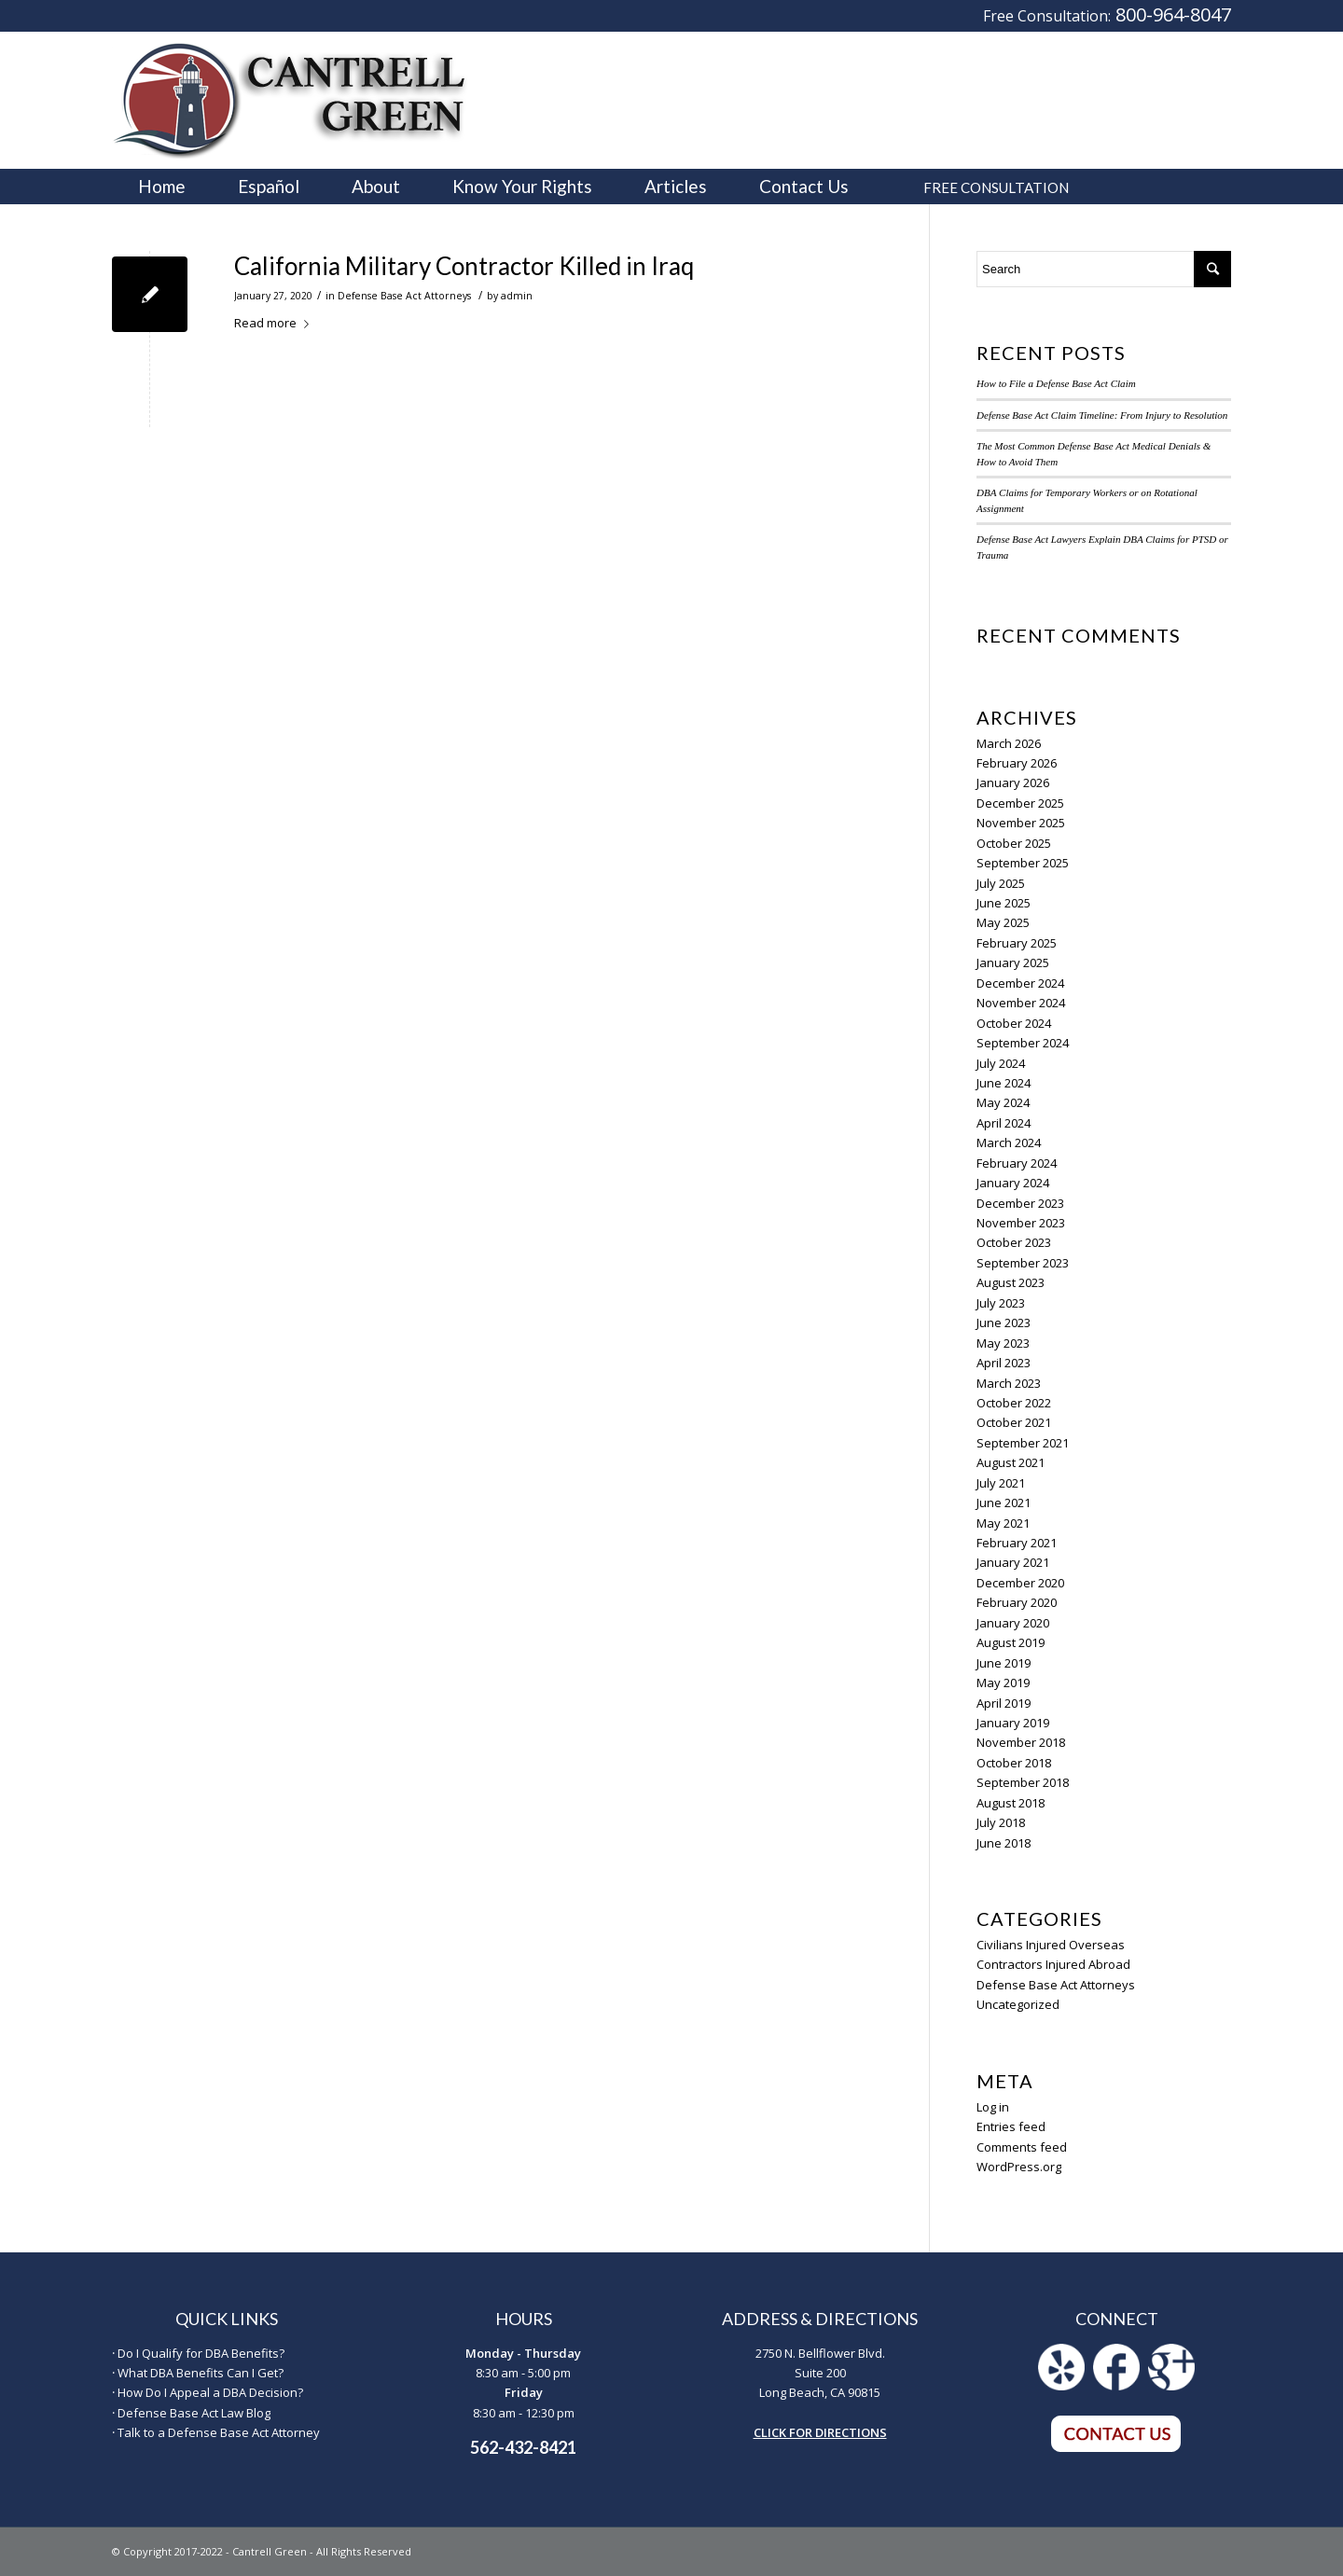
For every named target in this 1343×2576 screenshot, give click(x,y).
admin (517, 295)
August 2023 (1010, 1282)
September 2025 (1022, 862)
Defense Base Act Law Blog (194, 2412)
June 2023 (1003, 1322)
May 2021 (1003, 1523)
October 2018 (1013, 1762)
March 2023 (1008, 1383)
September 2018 (1022, 1782)
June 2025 (1003, 902)
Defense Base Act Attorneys (404, 295)
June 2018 (1003, 1843)
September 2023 (1022, 1262)
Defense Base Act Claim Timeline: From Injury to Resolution (1101, 415)
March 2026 (1008, 743)
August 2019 (1010, 1642)
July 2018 (1000, 1822)
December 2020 (1020, 1582)
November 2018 (1020, 1742)
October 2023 (1013, 1242)
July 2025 (1000, 883)
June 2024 (1003, 1082)
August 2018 (1010, 1802)
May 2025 (1003, 922)
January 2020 (1012, 1622)
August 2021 (1010, 1462)
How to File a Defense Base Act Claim (1056, 383)
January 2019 (1012, 1722)
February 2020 (1016, 1602)
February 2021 (1016, 1542)
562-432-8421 (523, 2447)
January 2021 (1012, 1562)
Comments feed (1021, 2147)
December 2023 (1020, 1203)
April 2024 (1003, 1123)
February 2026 (1016, 763)
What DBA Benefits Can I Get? (201, 2372)
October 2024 (1013, 1023)
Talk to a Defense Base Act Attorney (219, 2432)
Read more (275, 322)
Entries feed (1010, 2126)
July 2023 (1000, 1303)
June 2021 (1003, 1502)
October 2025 (1013, 843)
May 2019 (1003, 1682)
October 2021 (1013, 1422)
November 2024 (1020, 1002)
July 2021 (1000, 1483)
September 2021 (1022, 1442)
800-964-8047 (1173, 14)
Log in (992, 2106)
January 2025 (1012, 962)
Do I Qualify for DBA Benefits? (201, 2353)
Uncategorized (1017, 2004)
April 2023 (1003, 1362)
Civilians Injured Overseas (1050, 1944)
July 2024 (1000, 1063)
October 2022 (1013, 1402)
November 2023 (1020, 1222)
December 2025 (1020, 803)
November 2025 (1020, 822)
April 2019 (1003, 1703)
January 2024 (1012, 1182)
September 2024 (1022, 1042)
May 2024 (1003, 1102)
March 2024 (1008, 1142)
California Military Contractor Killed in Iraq (464, 266)
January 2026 (1012, 782)
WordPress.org (1018, 2166)
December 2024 (1020, 983)
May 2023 (1003, 1343)
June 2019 (1003, 1663)
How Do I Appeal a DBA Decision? (210, 2392)
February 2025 (1016, 943)
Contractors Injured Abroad (1053, 1964)
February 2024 (1016, 1163)
